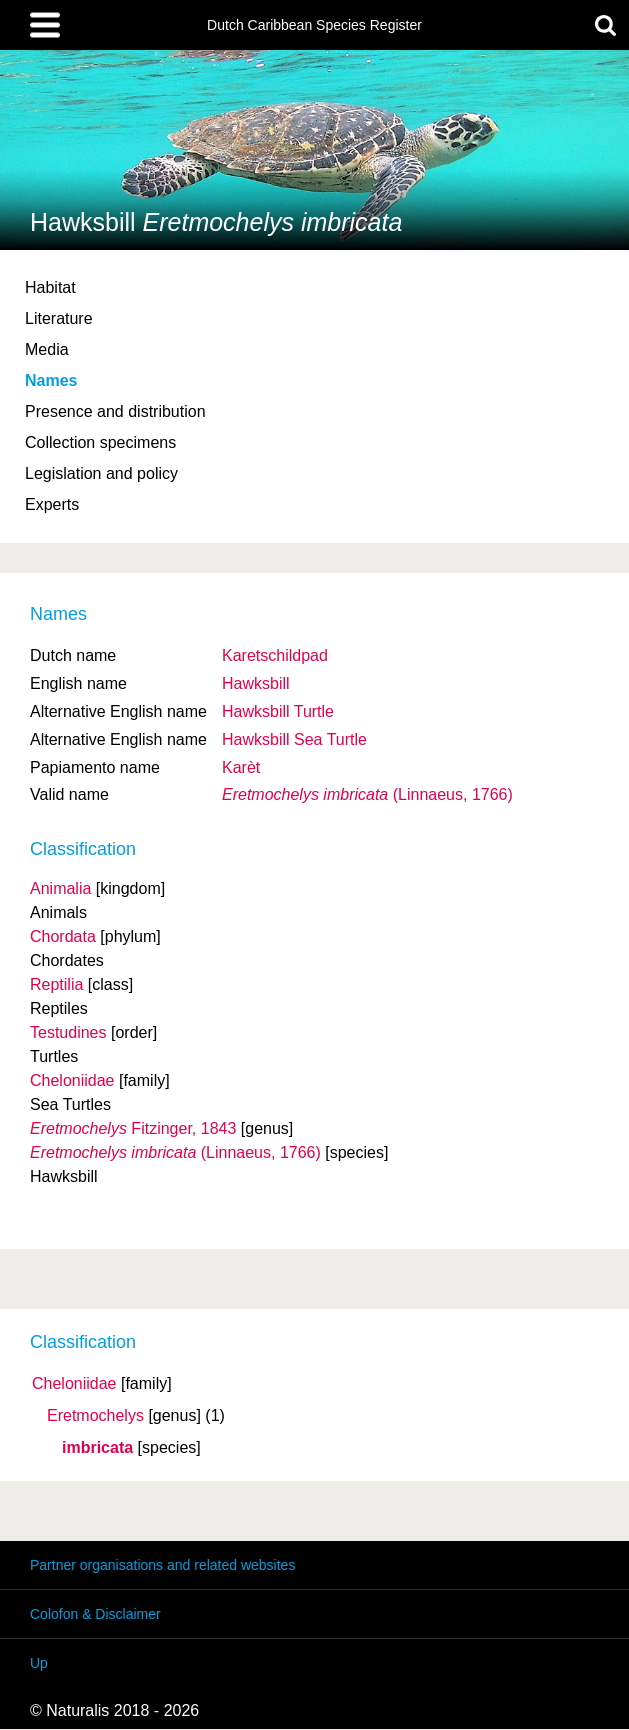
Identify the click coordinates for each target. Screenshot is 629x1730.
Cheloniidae (74, 1384)
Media (47, 349)
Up (39, 1663)
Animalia (60, 888)
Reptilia (56, 984)
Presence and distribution (115, 411)
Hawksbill (256, 683)
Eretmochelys (95, 1416)
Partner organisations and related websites (162, 1565)
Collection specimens (100, 442)
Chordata (63, 936)
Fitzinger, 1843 (133, 1128)
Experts (52, 504)
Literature (59, 318)
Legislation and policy (101, 473)
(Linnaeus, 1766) (367, 794)
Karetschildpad (275, 655)
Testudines (68, 1032)
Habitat (50, 287)
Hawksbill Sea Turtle (294, 739)
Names (51, 380)
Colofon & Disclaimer (95, 1614)
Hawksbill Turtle (278, 711)
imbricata (97, 1448)
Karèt (241, 767)
